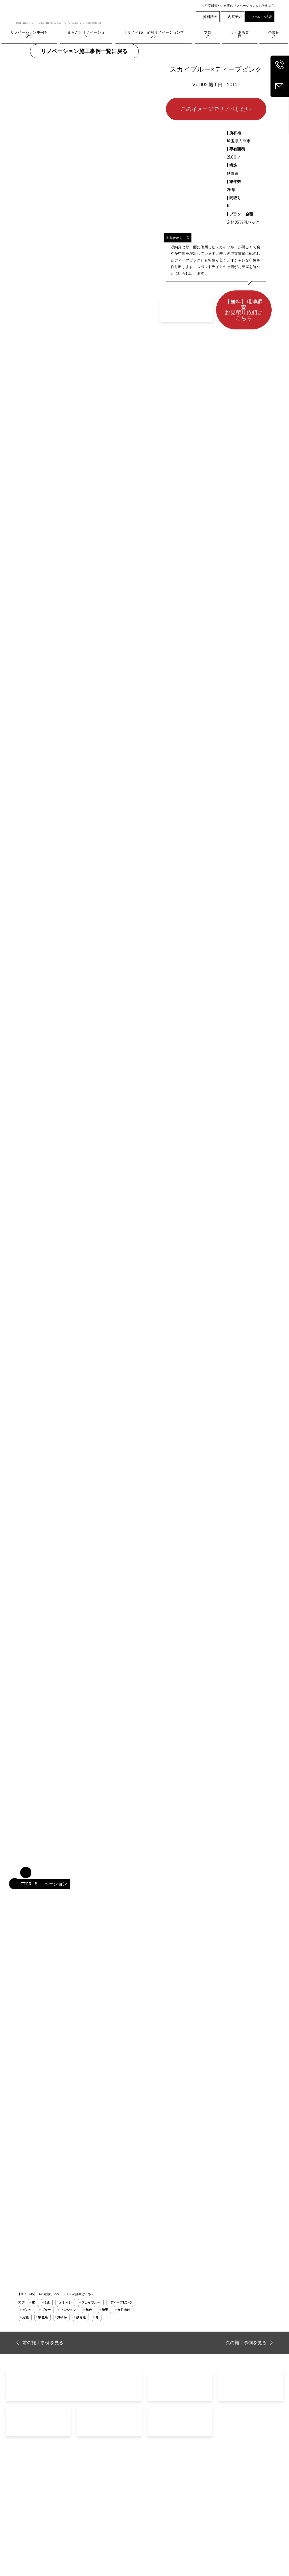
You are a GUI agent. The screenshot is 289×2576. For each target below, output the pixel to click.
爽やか (62, 2317)
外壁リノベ (24, 2501)
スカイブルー (91, 2302)
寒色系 (43, 2317)
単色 (89, 2309)
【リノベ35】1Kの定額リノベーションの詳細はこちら (55, 2294)
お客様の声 (103, 2501)
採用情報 (245, 2492)
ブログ (191, 2485)
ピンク (27, 2309)
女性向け (123, 2309)
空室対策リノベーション (206, 2501)
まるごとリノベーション (35, 2485)
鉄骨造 (81, 2317)
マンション (68, 2309)
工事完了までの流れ (111, 2508)
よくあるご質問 (107, 2492)
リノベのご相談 (260, 16)
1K (33, 2302)
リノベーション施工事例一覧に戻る (84, 51)
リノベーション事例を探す (116, 2485)
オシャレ (65, 2302)
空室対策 (193, 2492)
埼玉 (105, 2309)
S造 (47, 2302)
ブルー (46, 2309)
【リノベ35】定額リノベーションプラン (49, 2492)
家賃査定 (157, 2501)
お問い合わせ (161, 2485)
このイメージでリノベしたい (216, 109)
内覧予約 (232, 16)
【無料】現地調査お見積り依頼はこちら (244, 310)
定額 (25, 2317)
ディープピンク (121, 2302)
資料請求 (207, 16)
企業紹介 (245, 2485)
